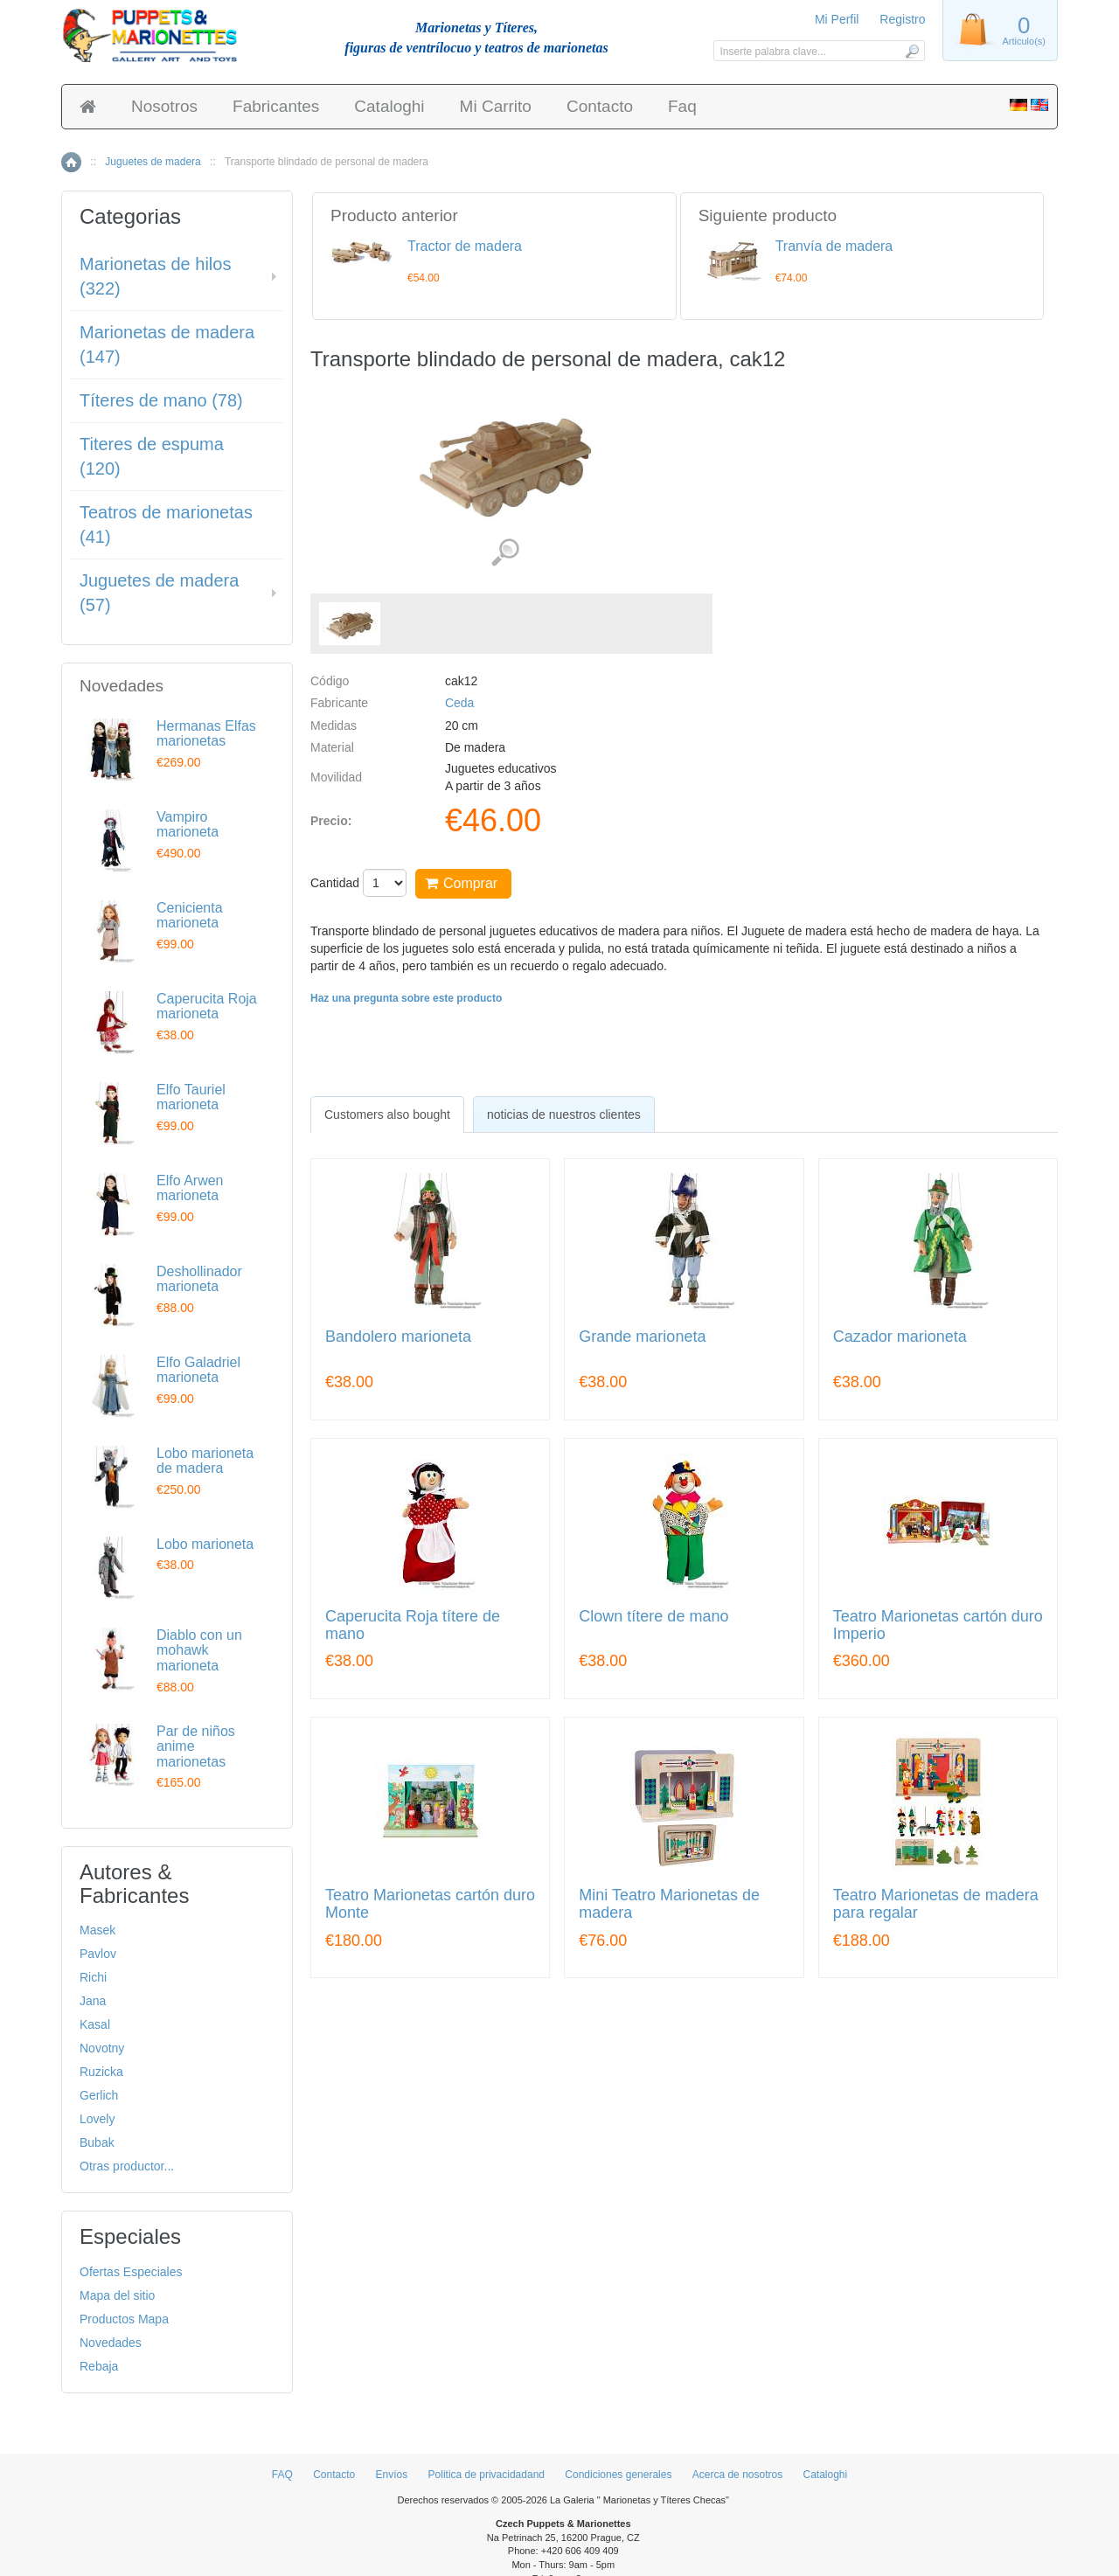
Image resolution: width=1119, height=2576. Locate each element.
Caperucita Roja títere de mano (412, 1625)
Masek (97, 1930)
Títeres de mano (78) (161, 400)
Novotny (102, 2048)
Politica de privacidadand (486, 2474)
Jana (93, 2001)
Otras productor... (127, 2166)
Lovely (97, 2119)
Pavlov (98, 1954)
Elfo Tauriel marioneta (191, 1097)
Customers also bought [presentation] (387, 1114)
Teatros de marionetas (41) (166, 525)
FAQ (282, 2474)
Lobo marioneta (205, 1544)
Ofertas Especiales (131, 2272)
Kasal (95, 2024)
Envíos (392, 2474)
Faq (682, 106)
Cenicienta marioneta (189, 915)
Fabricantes (276, 106)
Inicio (71, 162)
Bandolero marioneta (398, 1337)
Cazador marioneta (900, 1337)
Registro (902, 19)
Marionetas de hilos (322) (155, 276)
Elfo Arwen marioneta (189, 1188)
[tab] (387, 1114)
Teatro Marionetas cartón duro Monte (430, 1904)
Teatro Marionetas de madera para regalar (936, 1904)
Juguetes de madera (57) (159, 593)
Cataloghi (389, 106)
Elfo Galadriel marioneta (198, 1370)
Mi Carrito (496, 106)
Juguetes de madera (152, 162)
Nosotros (164, 106)
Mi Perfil (837, 19)
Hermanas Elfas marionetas (206, 734)
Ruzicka (101, 2072)
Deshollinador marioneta (199, 1279)
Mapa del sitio (117, 2295)
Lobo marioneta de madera (205, 1461)
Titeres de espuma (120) (152, 456)
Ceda (459, 703)
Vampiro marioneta (187, 824)
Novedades (111, 2343)
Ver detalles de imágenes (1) (505, 553)
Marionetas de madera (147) (167, 345)
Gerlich (99, 2095)
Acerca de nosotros (737, 2474)
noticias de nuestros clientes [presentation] (564, 1114)
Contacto (599, 106)
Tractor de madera (464, 246)
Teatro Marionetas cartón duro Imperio (938, 1625)
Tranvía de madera (834, 246)
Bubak (97, 2142)
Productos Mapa (124, 2319)
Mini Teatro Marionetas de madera (669, 1904)
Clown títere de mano (653, 1616)
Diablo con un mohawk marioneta (199, 1650)
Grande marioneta (642, 1337)
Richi (93, 1977)
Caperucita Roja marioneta (206, 1006)
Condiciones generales (618, 2474)
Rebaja (99, 2366)
